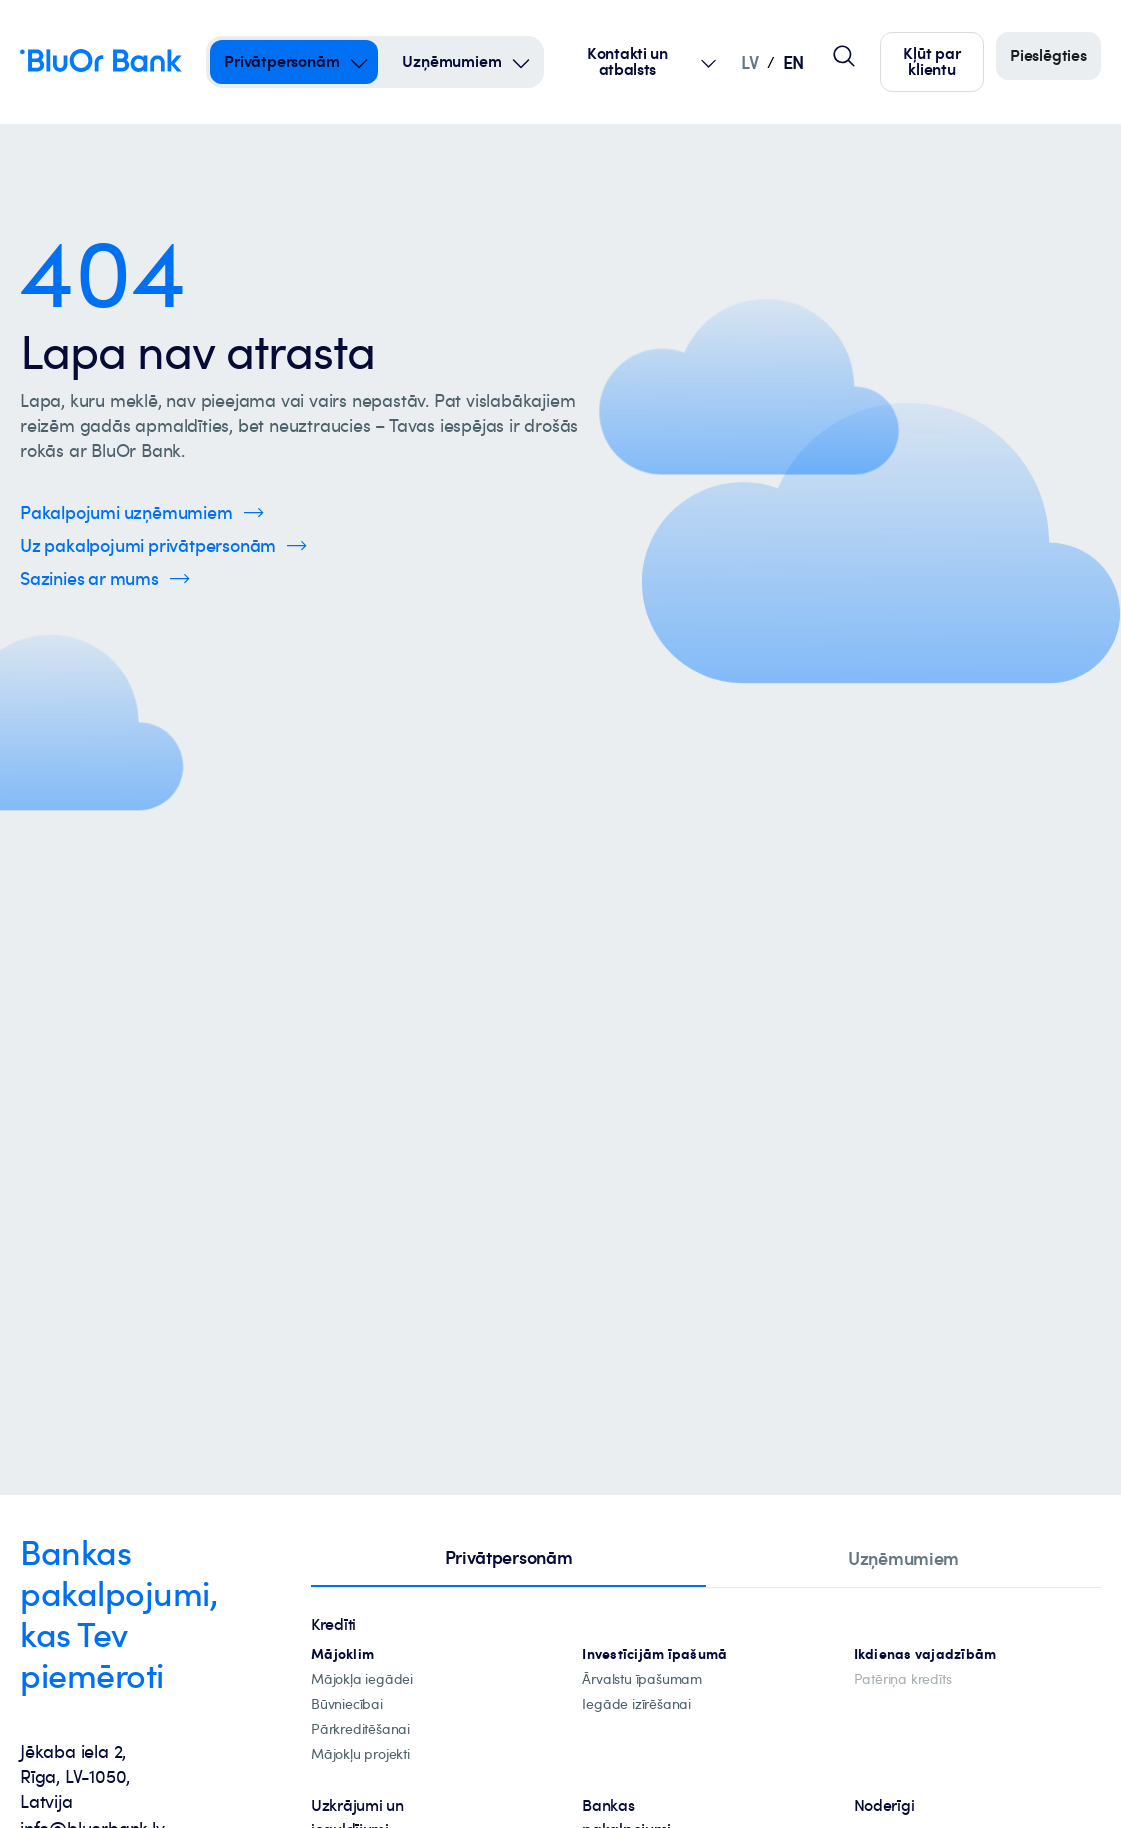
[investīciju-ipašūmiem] (654, 1654)
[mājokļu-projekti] (360, 1754)
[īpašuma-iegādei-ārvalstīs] (642, 1679)
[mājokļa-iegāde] (362, 1679)
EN (793, 61)
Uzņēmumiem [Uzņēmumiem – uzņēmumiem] (451, 61)
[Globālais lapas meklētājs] (844, 56)
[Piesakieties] (1048, 56)
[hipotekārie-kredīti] (342, 1654)
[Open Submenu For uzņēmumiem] (521, 62)
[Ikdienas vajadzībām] (925, 1654)
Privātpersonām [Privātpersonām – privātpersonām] (281, 61)
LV (749, 61)
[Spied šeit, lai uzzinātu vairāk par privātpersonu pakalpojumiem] (163, 545)
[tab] (508, 1559)
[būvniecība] (347, 1704)
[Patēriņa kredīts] (903, 1679)
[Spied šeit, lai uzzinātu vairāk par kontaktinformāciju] (105, 578)
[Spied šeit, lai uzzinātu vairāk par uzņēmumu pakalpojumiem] (142, 512)
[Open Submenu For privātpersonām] (359, 62)
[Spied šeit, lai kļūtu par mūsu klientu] (932, 62)
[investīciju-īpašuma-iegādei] (636, 1704)
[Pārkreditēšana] (360, 1729)
